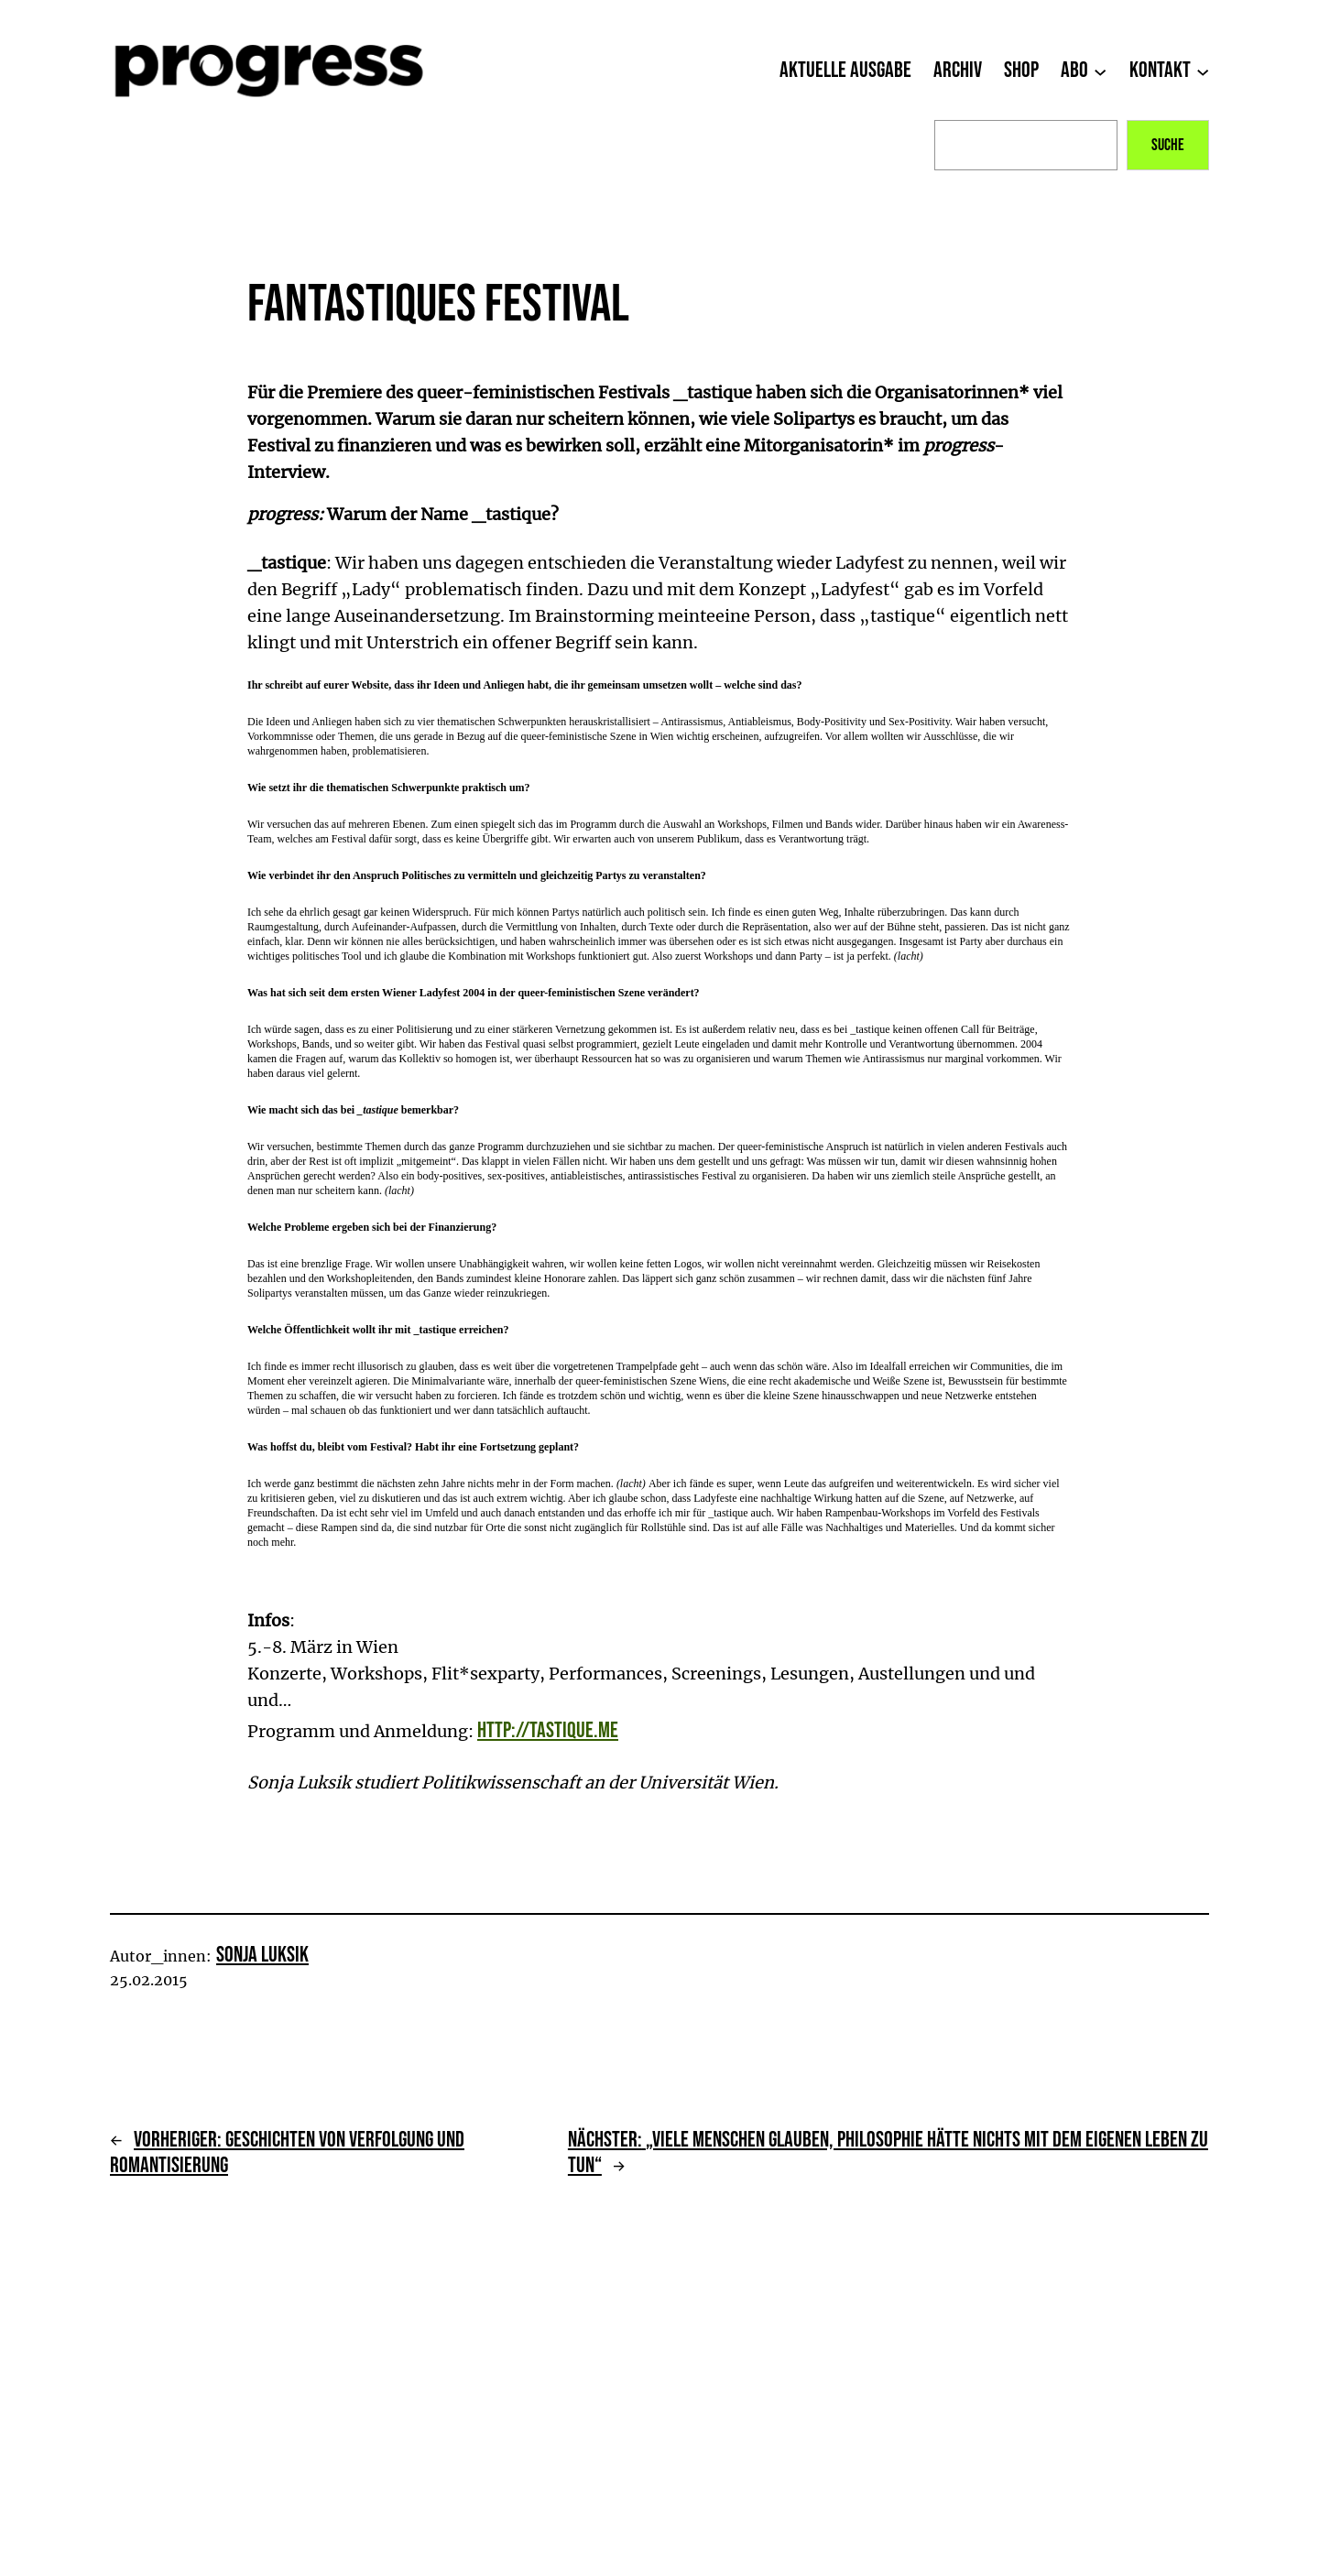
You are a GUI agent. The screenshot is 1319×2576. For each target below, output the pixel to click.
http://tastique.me (547, 1730)
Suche (1167, 145)
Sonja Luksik (262, 1954)
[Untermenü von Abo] (1100, 70)
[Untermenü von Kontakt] (1202, 70)
